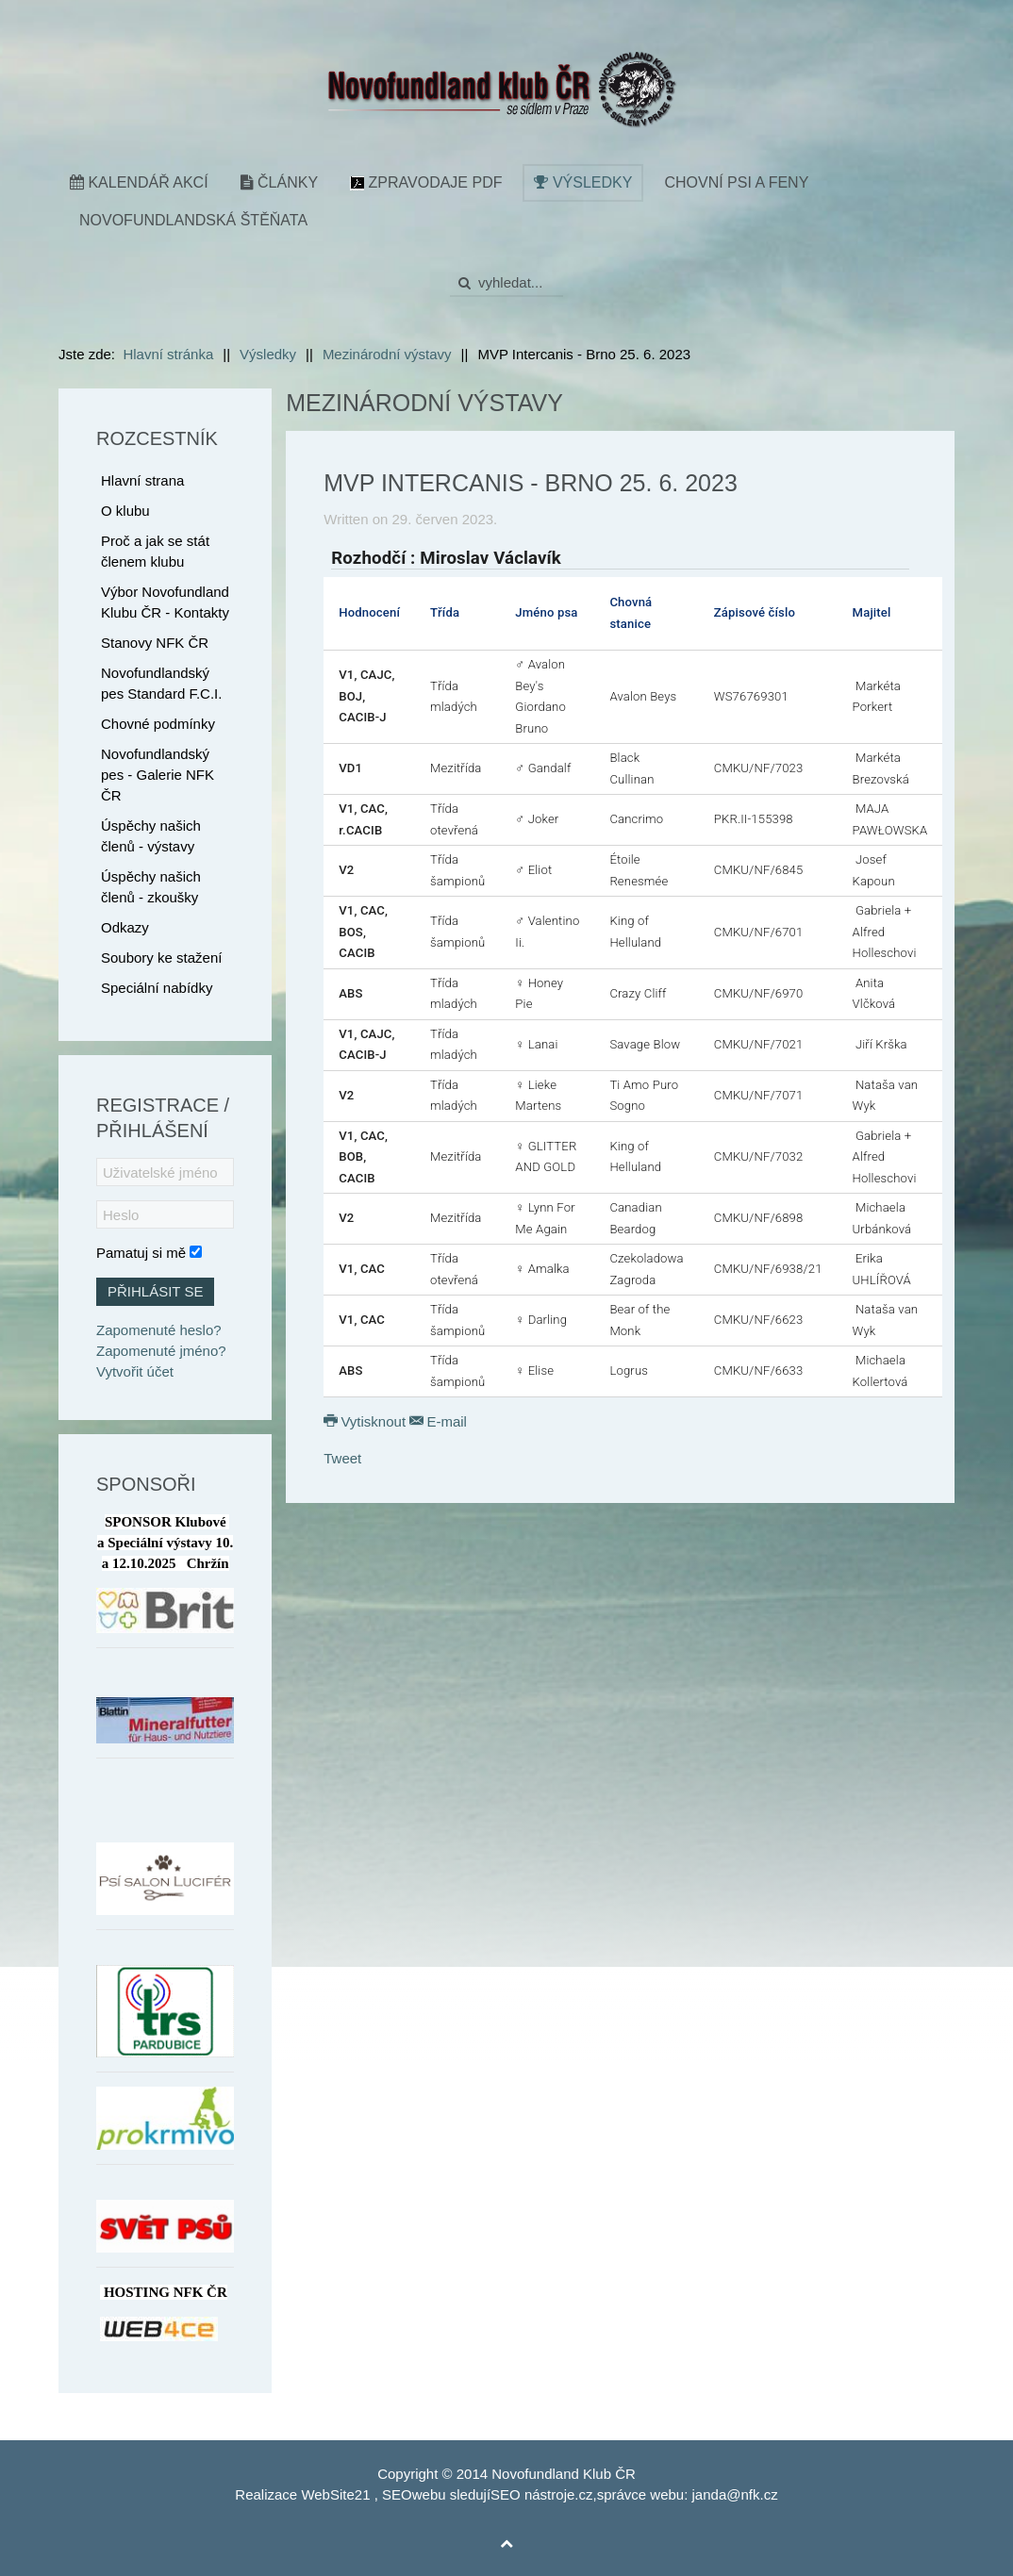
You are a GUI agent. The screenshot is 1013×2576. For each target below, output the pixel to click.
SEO (397, 2494)
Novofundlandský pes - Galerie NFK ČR (157, 774)
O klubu (125, 511)
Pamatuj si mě (141, 1253)
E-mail (438, 1421)
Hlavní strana (142, 480)
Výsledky (583, 182)
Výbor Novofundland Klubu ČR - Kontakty (165, 602)
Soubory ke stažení (161, 957)
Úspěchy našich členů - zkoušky (151, 886)
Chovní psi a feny (736, 182)
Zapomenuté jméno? (161, 1351)
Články (279, 182)
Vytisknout (366, 1421)
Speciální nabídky (156, 988)
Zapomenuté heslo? (159, 1330)
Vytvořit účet (135, 1371)
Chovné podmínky (158, 724)
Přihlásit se (155, 1291)
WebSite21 (335, 2494)
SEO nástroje (532, 2494)
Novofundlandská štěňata (193, 220)
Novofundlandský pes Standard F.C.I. (161, 683)
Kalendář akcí (139, 182)
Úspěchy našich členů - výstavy (151, 835)
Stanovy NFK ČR (154, 643)
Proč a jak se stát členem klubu (155, 551)
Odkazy (125, 927)
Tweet (342, 1458)
